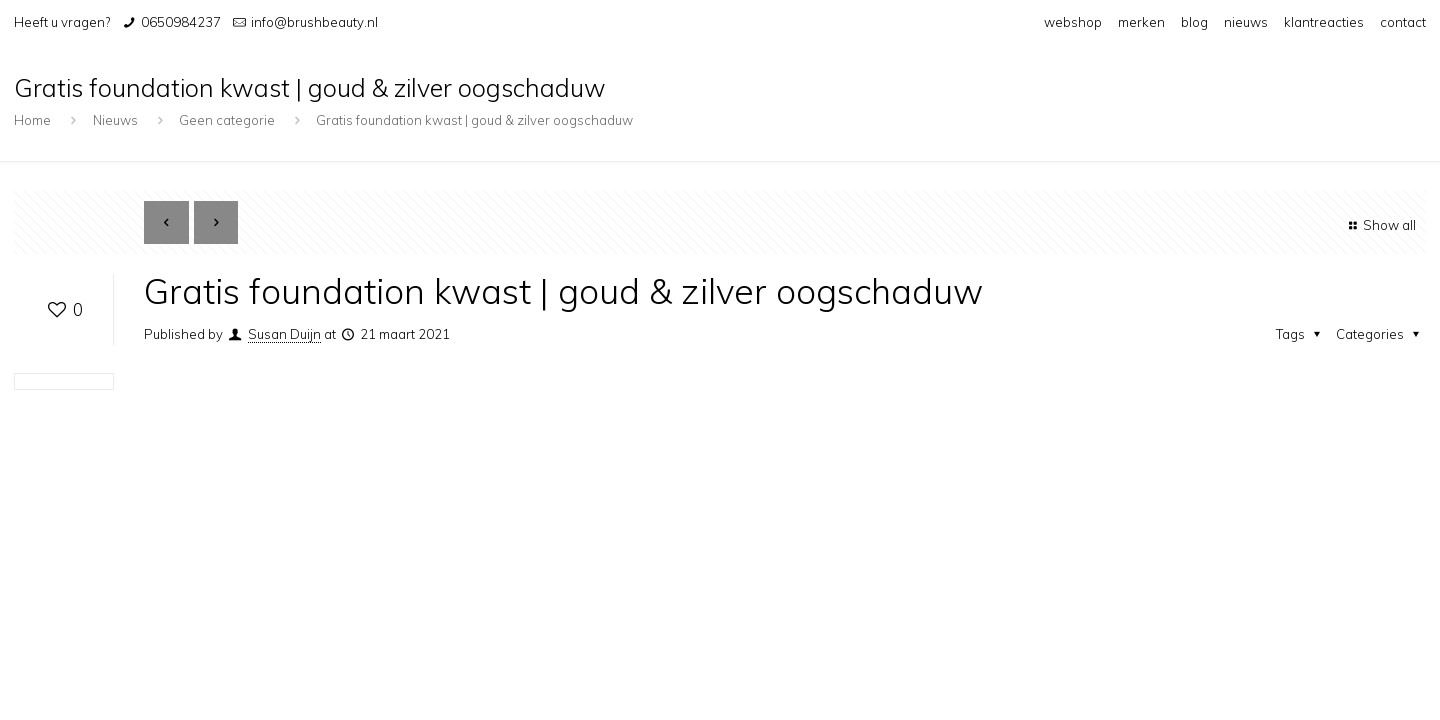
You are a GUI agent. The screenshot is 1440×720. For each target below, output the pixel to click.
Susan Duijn (284, 334)
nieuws (1246, 22)
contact (1403, 22)
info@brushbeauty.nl (314, 22)
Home (32, 120)
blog (1194, 22)
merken (1141, 22)
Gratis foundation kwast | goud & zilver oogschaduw (474, 120)
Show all (1379, 225)
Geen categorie (227, 120)
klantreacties (1324, 22)
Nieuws (115, 120)
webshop (1073, 22)
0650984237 (181, 22)
